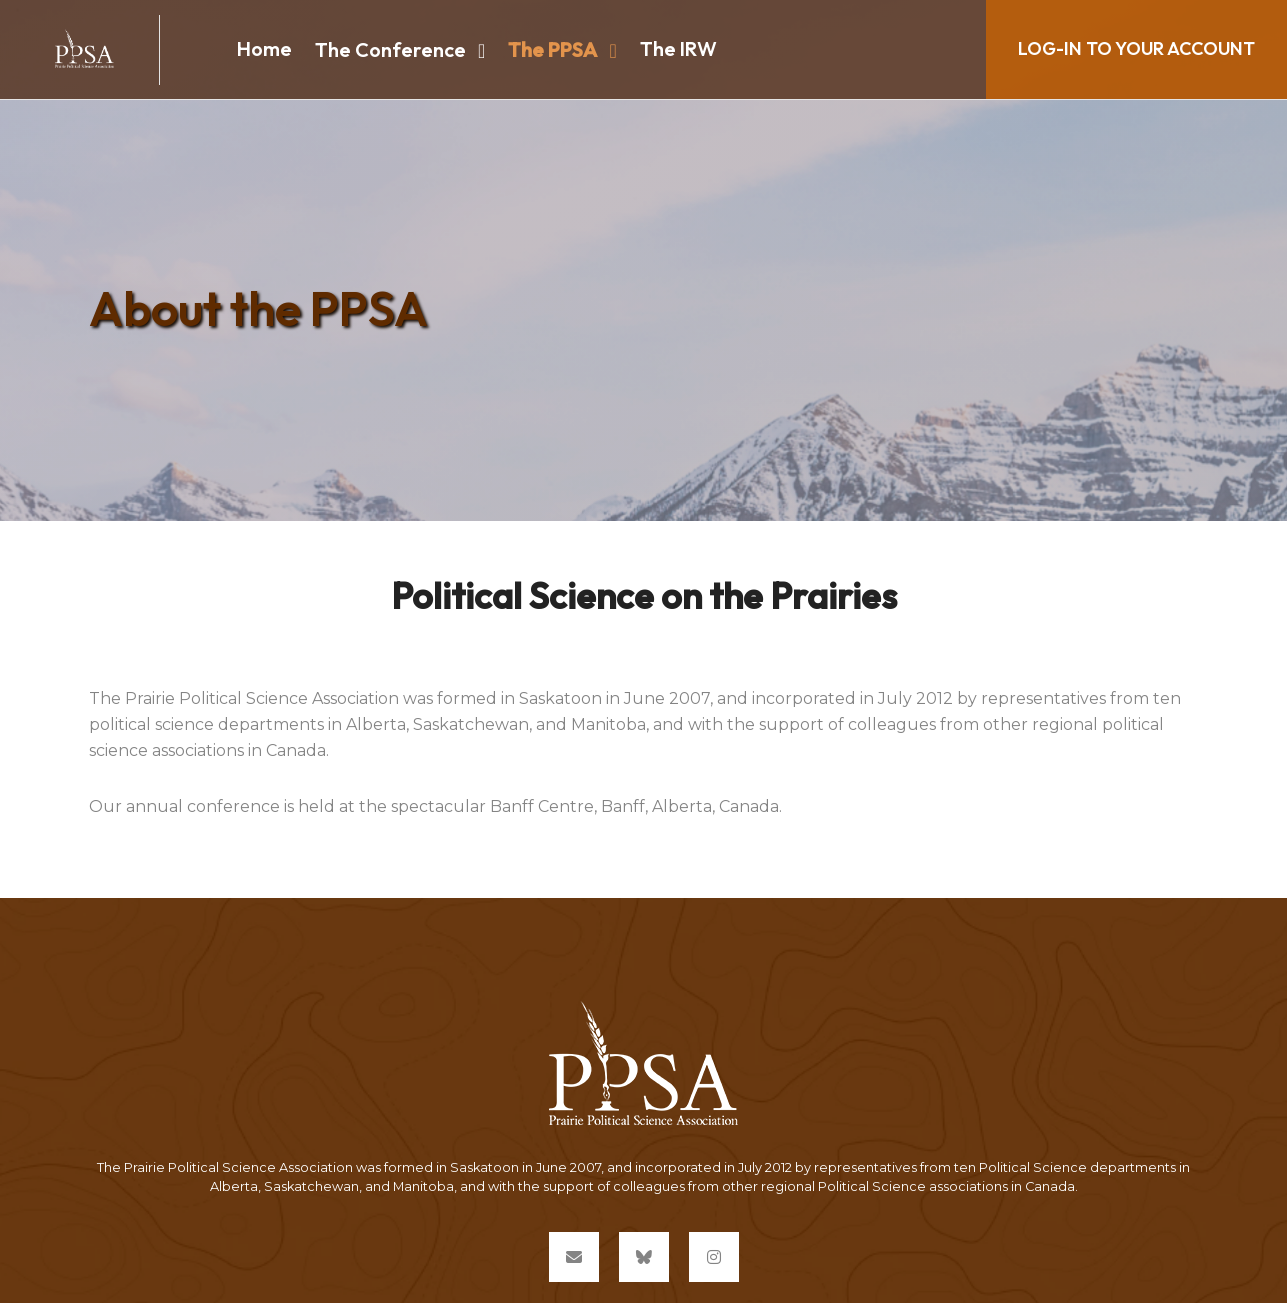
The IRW (678, 48)
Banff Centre (542, 806)
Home (264, 48)
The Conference (390, 49)
